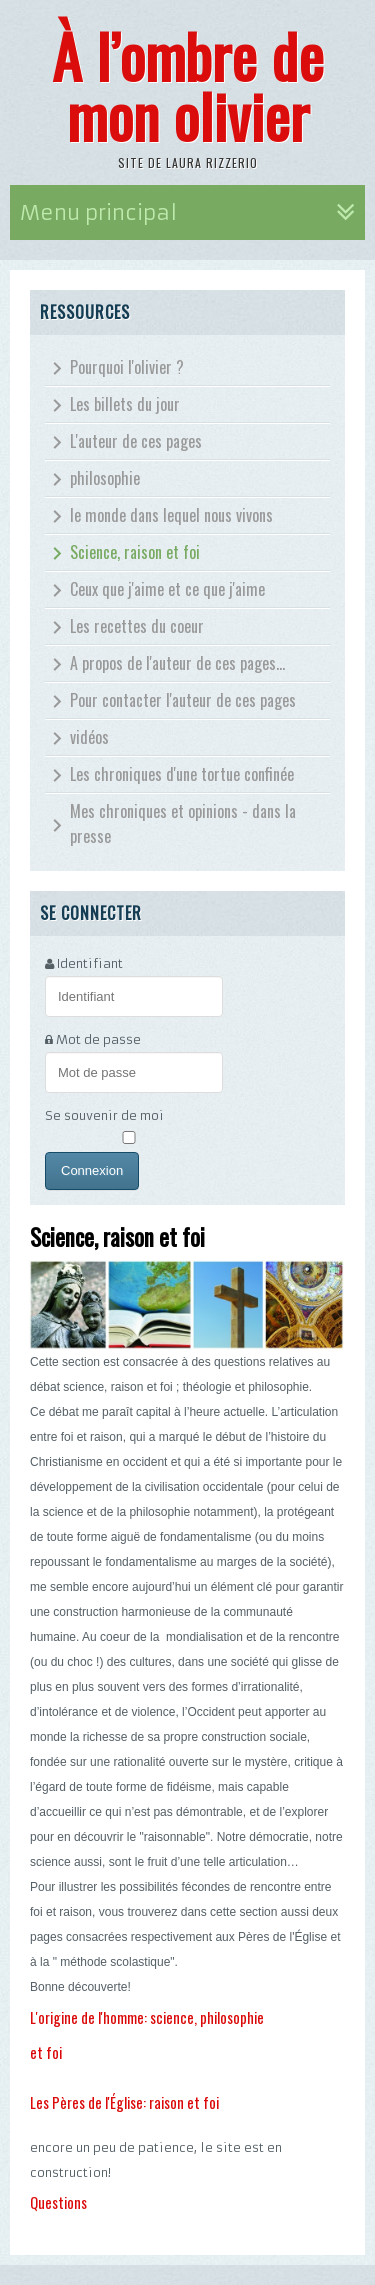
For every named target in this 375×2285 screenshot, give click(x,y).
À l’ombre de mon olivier (188, 84)
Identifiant (90, 963)
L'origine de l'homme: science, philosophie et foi (147, 2035)
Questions (58, 2202)
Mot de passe (98, 1039)
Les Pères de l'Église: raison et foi (124, 2102)
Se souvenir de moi (104, 1115)
